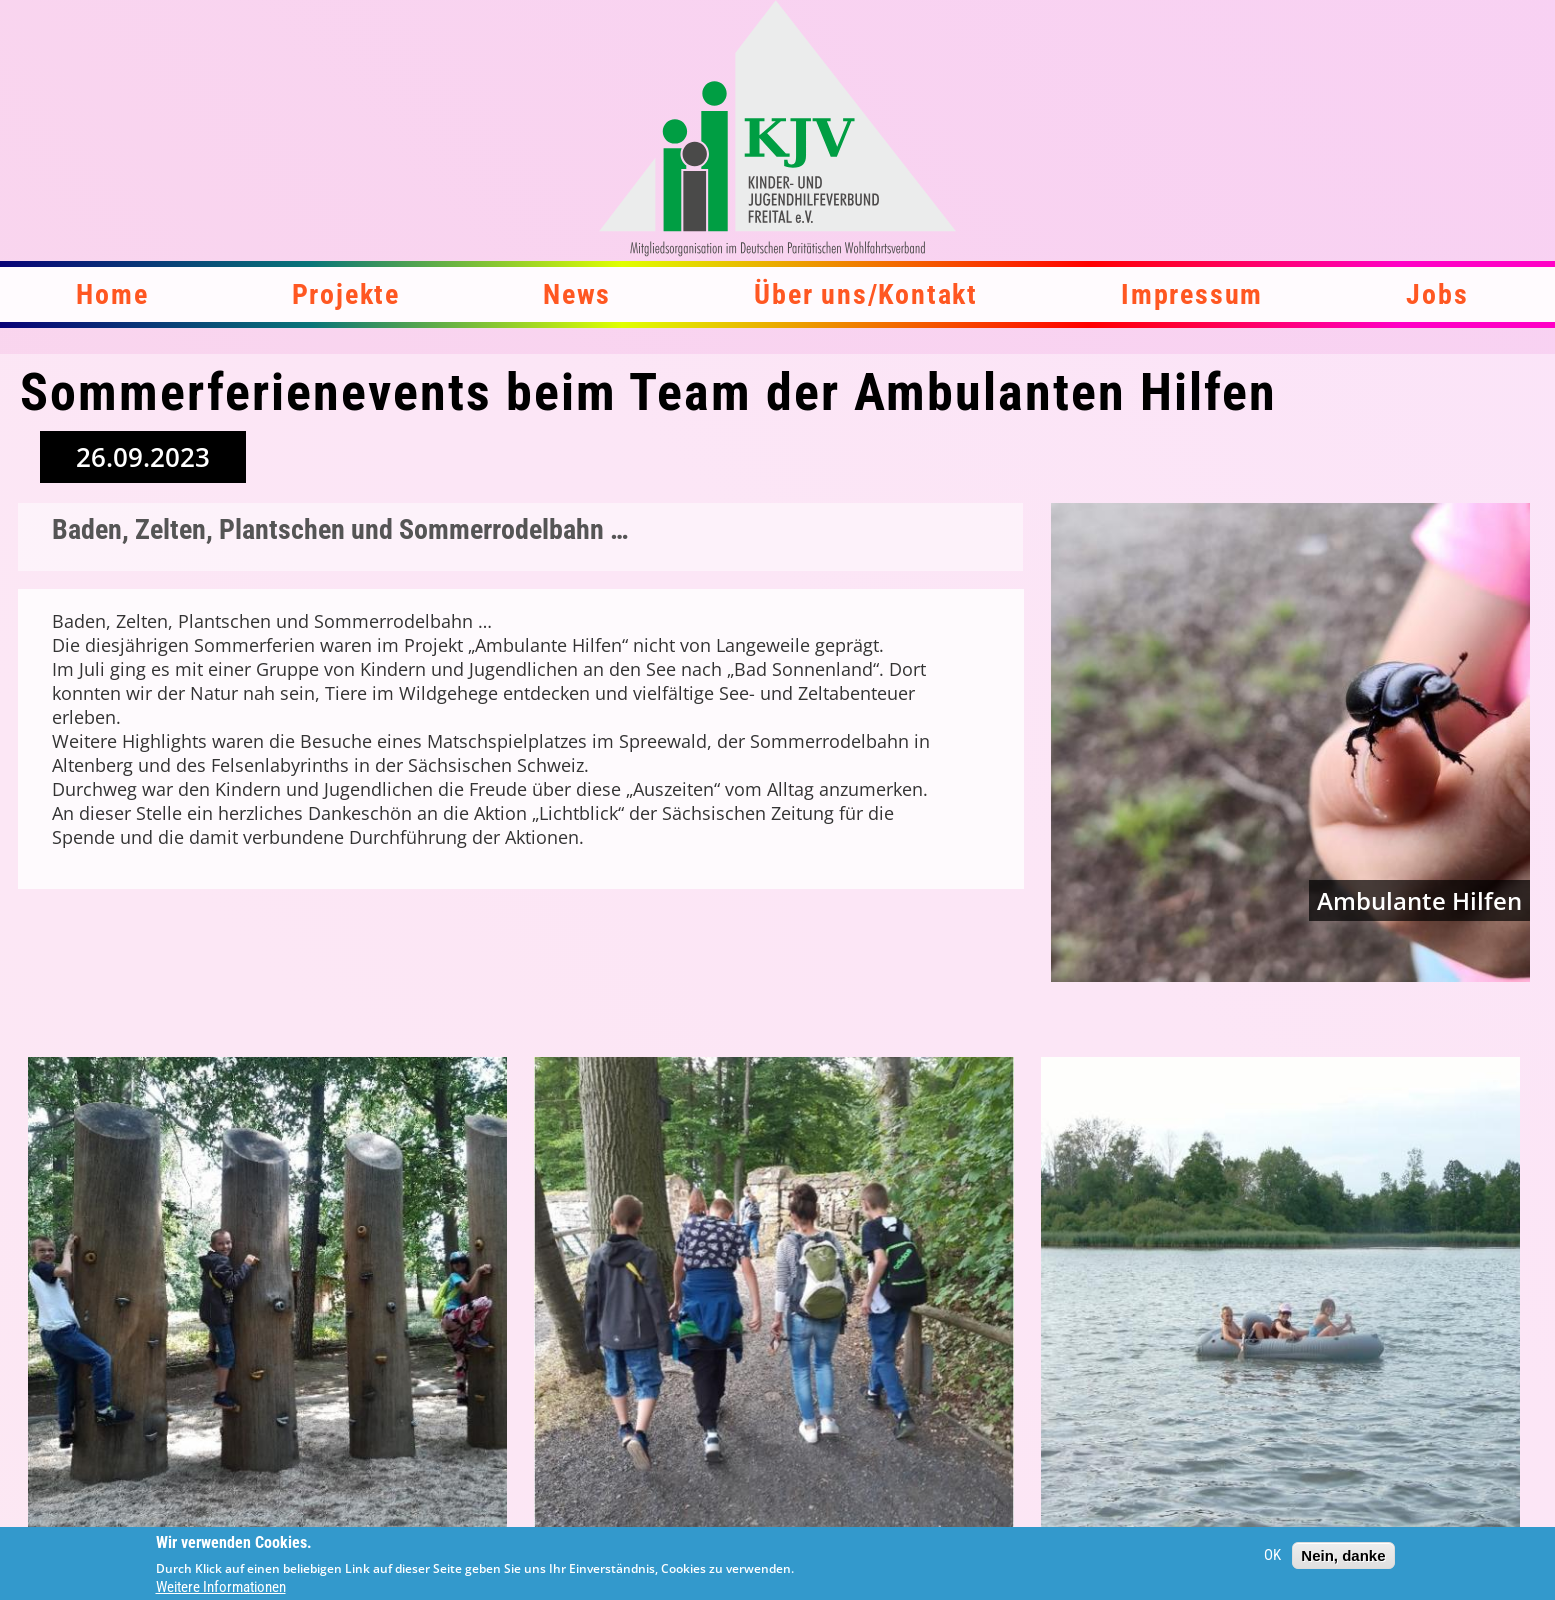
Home (112, 294)
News (577, 294)
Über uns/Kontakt (866, 294)
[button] (268, 1297)
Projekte (346, 294)
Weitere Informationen (221, 1589)
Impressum (1192, 294)
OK (1272, 1557)
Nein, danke (1343, 1556)
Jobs (1437, 294)
